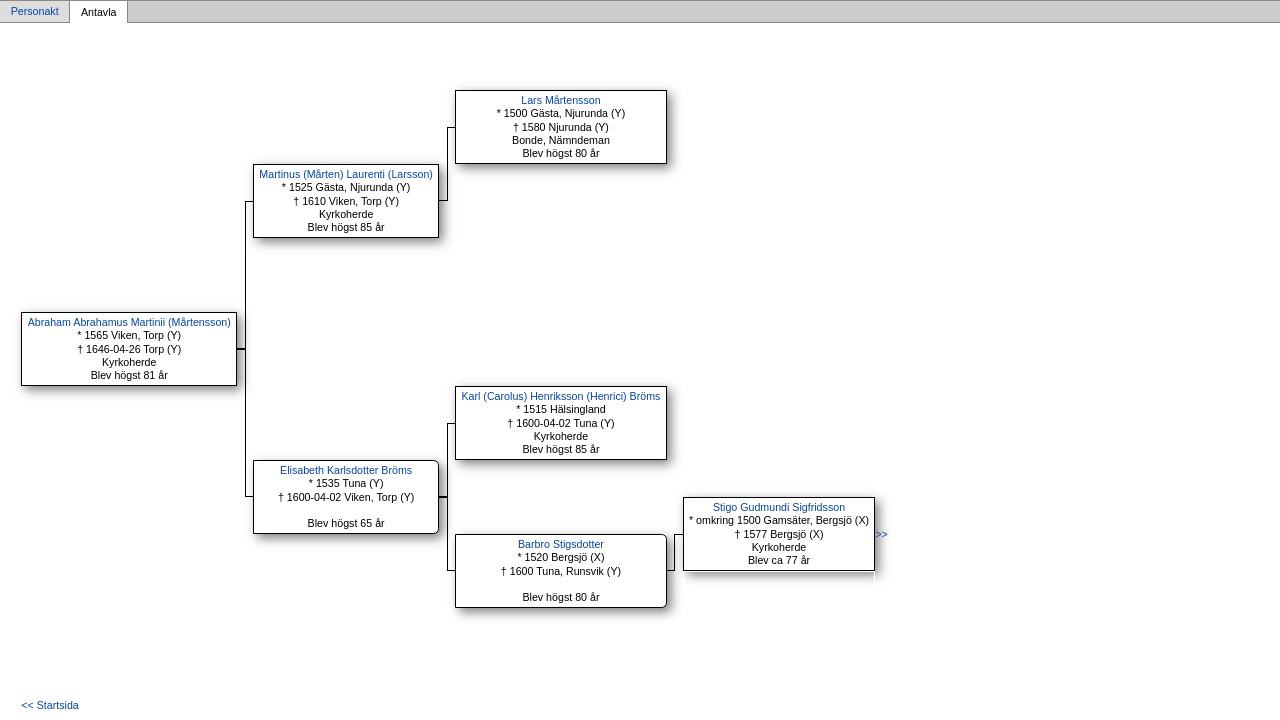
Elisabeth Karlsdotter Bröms (346, 470)
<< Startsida (49, 705)
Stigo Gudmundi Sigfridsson (779, 507)
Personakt (35, 12)
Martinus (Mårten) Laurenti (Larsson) (346, 174)
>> (881, 534)
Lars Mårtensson (560, 100)
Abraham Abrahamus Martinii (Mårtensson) (129, 322)
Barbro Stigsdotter (561, 544)
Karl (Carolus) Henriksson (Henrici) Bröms (560, 396)
